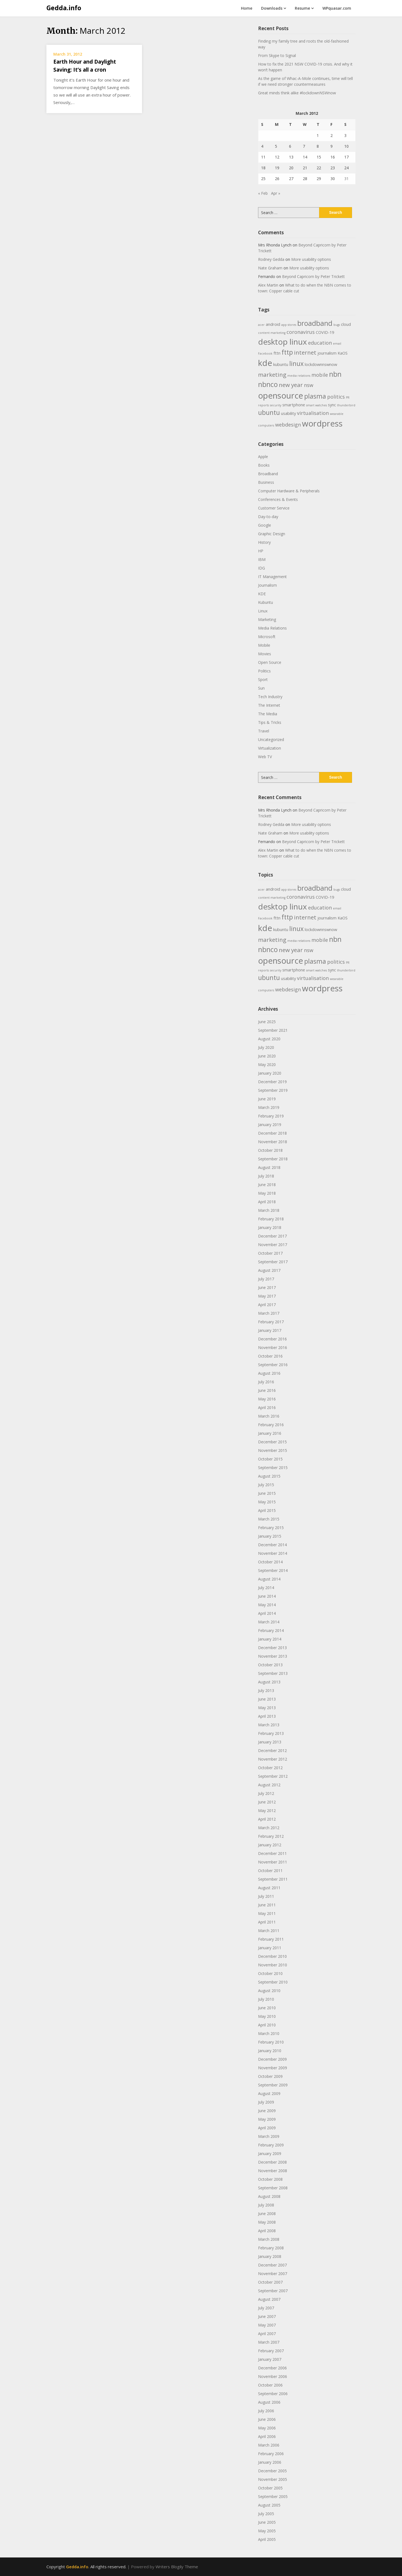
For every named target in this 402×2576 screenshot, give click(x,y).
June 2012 (267, 1802)
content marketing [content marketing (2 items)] (271, 333)
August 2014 (269, 1579)
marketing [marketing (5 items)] (272, 374)
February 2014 (271, 1630)
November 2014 (272, 1553)
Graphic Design (271, 533)
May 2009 (267, 2119)
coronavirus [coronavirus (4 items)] (301, 332)
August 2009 (269, 2093)
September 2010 (273, 1982)
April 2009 (267, 2127)
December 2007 (272, 2265)
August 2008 (269, 2196)
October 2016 (270, 1356)
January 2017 (269, 1330)
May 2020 (267, 1064)
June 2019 (267, 1098)
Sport (263, 679)
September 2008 (273, 2187)
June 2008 (267, 2213)
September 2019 (273, 1090)
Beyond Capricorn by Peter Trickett (313, 276)
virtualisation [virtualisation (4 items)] (313, 413)
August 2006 (269, 2402)
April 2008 (267, 2230)
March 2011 (268, 1930)
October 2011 (270, 1870)
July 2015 (266, 1484)
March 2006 (268, 2445)
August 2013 (269, 1682)
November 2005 (272, 2479)
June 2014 (267, 1596)
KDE (262, 593)
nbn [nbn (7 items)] (335, 374)
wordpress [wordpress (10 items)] (322, 423)
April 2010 (267, 2024)
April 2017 (267, 1304)
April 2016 (267, 1407)
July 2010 (266, 1999)
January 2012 (269, 1844)
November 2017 (272, 1244)
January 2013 (269, 1742)
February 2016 (271, 1424)
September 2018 (273, 1158)
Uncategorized (271, 739)
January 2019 (269, 1124)
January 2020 (269, 1073)
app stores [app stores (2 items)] (288, 325)
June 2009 (267, 2110)
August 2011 (269, 1887)
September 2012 (273, 1776)
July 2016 (266, 1381)
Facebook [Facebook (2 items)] (265, 353)
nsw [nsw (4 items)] (308, 385)
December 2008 (272, 2162)
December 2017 (272, 1236)
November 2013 (272, 1656)
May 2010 (267, 2016)
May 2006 (267, 2428)
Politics (264, 671)
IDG (261, 568)
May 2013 (267, 1707)
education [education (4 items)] (320, 342)
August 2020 (269, 1038)
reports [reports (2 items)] (263, 405)
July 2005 (266, 2513)
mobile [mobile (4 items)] (319, 374)
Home (246, 8)
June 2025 (267, 1021)
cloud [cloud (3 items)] (346, 324)
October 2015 (270, 1459)
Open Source (269, 662)
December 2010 (272, 1956)
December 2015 (272, 1441)
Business (266, 482)
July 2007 (266, 2307)
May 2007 (267, 2325)
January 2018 (269, 1227)
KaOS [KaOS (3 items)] (343, 353)
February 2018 (271, 1218)
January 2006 (269, 2462)
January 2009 (269, 2153)
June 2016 (267, 1390)
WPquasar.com (336, 8)
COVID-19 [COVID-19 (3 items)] (325, 332)
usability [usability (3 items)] (288, 413)
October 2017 (270, 1253)
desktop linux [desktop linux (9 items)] (282, 341)
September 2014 (273, 1570)
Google (264, 525)
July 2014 (266, 1587)
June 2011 (267, 1904)
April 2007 (267, 2333)
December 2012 (272, 1750)
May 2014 (267, 1604)
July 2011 (266, 1896)
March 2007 (268, 2342)
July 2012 (266, 1793)
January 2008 (269, 2256)
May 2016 (267, 1399)
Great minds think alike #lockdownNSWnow (297, 92)
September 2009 (273, 2085)
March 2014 (268, 1621)
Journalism (267, 585)
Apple (263, 456)
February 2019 (271, 1116)
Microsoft (266, 636)
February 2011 (271, 1939)
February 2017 (271, 1321)
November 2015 (272, 1450)
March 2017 (268, 1313)
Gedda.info (63, 7)
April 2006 (267, 2436)
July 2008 (266, 2205)
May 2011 (267, 1913)
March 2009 (268, 2136)
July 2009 (266, 2102)
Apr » (275, 193)
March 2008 (268, 2239)
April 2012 (267, 1819)
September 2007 (273, 2290)
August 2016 (269, 1373)
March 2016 (268, 1416)
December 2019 (272, 1081)
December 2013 (272, 1647)
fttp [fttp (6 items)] (287, 352)
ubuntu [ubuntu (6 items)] (269, 412)
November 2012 (272, 1759)
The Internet (269, 705)
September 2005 (273, 2496)
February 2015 (271, 1527)
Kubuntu (265, 602)
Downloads (271, 8)
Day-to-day (268, 516)
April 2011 (267, 1922)
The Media (267, 713)
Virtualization (269, 748)
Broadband (268, 473)
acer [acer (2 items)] (261, 325)
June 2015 (267, 1493)
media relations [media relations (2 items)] (298, 376)
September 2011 (273, 1879)
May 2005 (267, 2530)
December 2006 (272, 2367)
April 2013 (267, 1716)
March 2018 (268, 1210)
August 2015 (269, 1476)
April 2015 (267, 1510)
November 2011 (272, 1862)
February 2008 (271, 2247)
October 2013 (270, 1664)
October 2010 (270, 1973)
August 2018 (269, 1167)
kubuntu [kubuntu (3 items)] (280, 364)
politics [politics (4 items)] (336, 396)
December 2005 (272, 2470)
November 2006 (272, 2376)
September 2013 (273, 1673)
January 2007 (269, 2359)
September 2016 (273, 1364)
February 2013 (271, 1733)
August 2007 (269, 2299)
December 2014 (272, 1544)
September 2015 (273, 1467)
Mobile (264, 645)
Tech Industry (270, 696)
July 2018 (266, 1176)
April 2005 (267, 2539)
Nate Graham (270, 268)
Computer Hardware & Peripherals (289, 490)
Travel (263, 731)
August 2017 (269, 1270)
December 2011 (272, 1853)
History (264, 542)
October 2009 (270, 2076)
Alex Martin (268, 285)
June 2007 (267, 2316)
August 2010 (269, 1990)
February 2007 (271, 2350)
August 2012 (269, 1784)
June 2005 (267, 2522)
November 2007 (272, 2273)
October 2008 (270, 2179)
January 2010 (269, 2050)
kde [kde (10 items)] (265, 362)
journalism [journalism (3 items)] (327, 353)
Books (264, 465)
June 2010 (267, 2007)
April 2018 (267, 1201)
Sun (261, 688)
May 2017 (267, 1296)
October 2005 (270, 2488)
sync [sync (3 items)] (332, 404)
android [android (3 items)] (273, 324)
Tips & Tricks (269, 722)
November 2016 (272, 1347)
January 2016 (269, 1433)
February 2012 (271, 1836)
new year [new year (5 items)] (291, 385)
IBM (262, 559)
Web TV (265, 756)
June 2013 (267, 1699)
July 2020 (266, 1047)
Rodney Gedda (271, 259)
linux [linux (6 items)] (296, 363)
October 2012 (270, 1767)
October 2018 (270, 1150)
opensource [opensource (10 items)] (280, 395)
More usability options (311, 259)
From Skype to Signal (277, 55)
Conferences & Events (278, 499)
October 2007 (270, 2282)
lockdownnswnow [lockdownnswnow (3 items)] (321, 364)
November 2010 (272, 1964)
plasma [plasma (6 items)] (315, 396)
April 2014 (267, 1613)
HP (260, 550)
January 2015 (269, 1536)
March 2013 (268, 1724)
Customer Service (274, 508)
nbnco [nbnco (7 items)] (268, 384)
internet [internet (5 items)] (305, 352)
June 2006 (267, 2419)
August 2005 (269, 2505)
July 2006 (266, 2410)
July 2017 (266, 1278)
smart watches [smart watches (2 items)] (316, 405)
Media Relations (272, 628)
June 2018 (267, 1184)
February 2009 (271, 2145)
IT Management (272, 576)
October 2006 (270, 2385)
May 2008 (267, 2222)
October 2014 (270, 1561)
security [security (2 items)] (275, 405)
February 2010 (271, 2042)
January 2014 (269, 1639)
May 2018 (267, 1193)
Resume (302, 8)
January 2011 (269, 1947)
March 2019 (268, 1107)
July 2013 (266, 1690)
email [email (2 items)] (337, 343)
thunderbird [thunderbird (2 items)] (346, 405)
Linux (262, 611)
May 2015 (267, 1501)
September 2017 (273, 1261)
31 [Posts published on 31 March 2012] (346, 178)
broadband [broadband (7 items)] (314, 323)
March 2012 (268, 1827)
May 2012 (267, 1810)
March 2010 (268, 2033)
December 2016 (272, 1339)
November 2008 (272, 2170)
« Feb (263, 193)
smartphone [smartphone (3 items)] (293, 404)
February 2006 (271, 2453)
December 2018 (272, 1133)
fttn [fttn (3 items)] (277, 353)
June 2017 (267, 1287)
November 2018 (272, 1141)
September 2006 (273, 2393)
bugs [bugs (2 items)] (336, 325)
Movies (264, 653)
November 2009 (272, 2067)
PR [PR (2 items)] (348, 397)
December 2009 (272, 2059)
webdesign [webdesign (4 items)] (288, 424)
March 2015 (268, 1519)
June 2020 (267, 1056)
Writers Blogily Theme (177, 2566)
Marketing (267, 619)
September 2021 (273, 1030)
